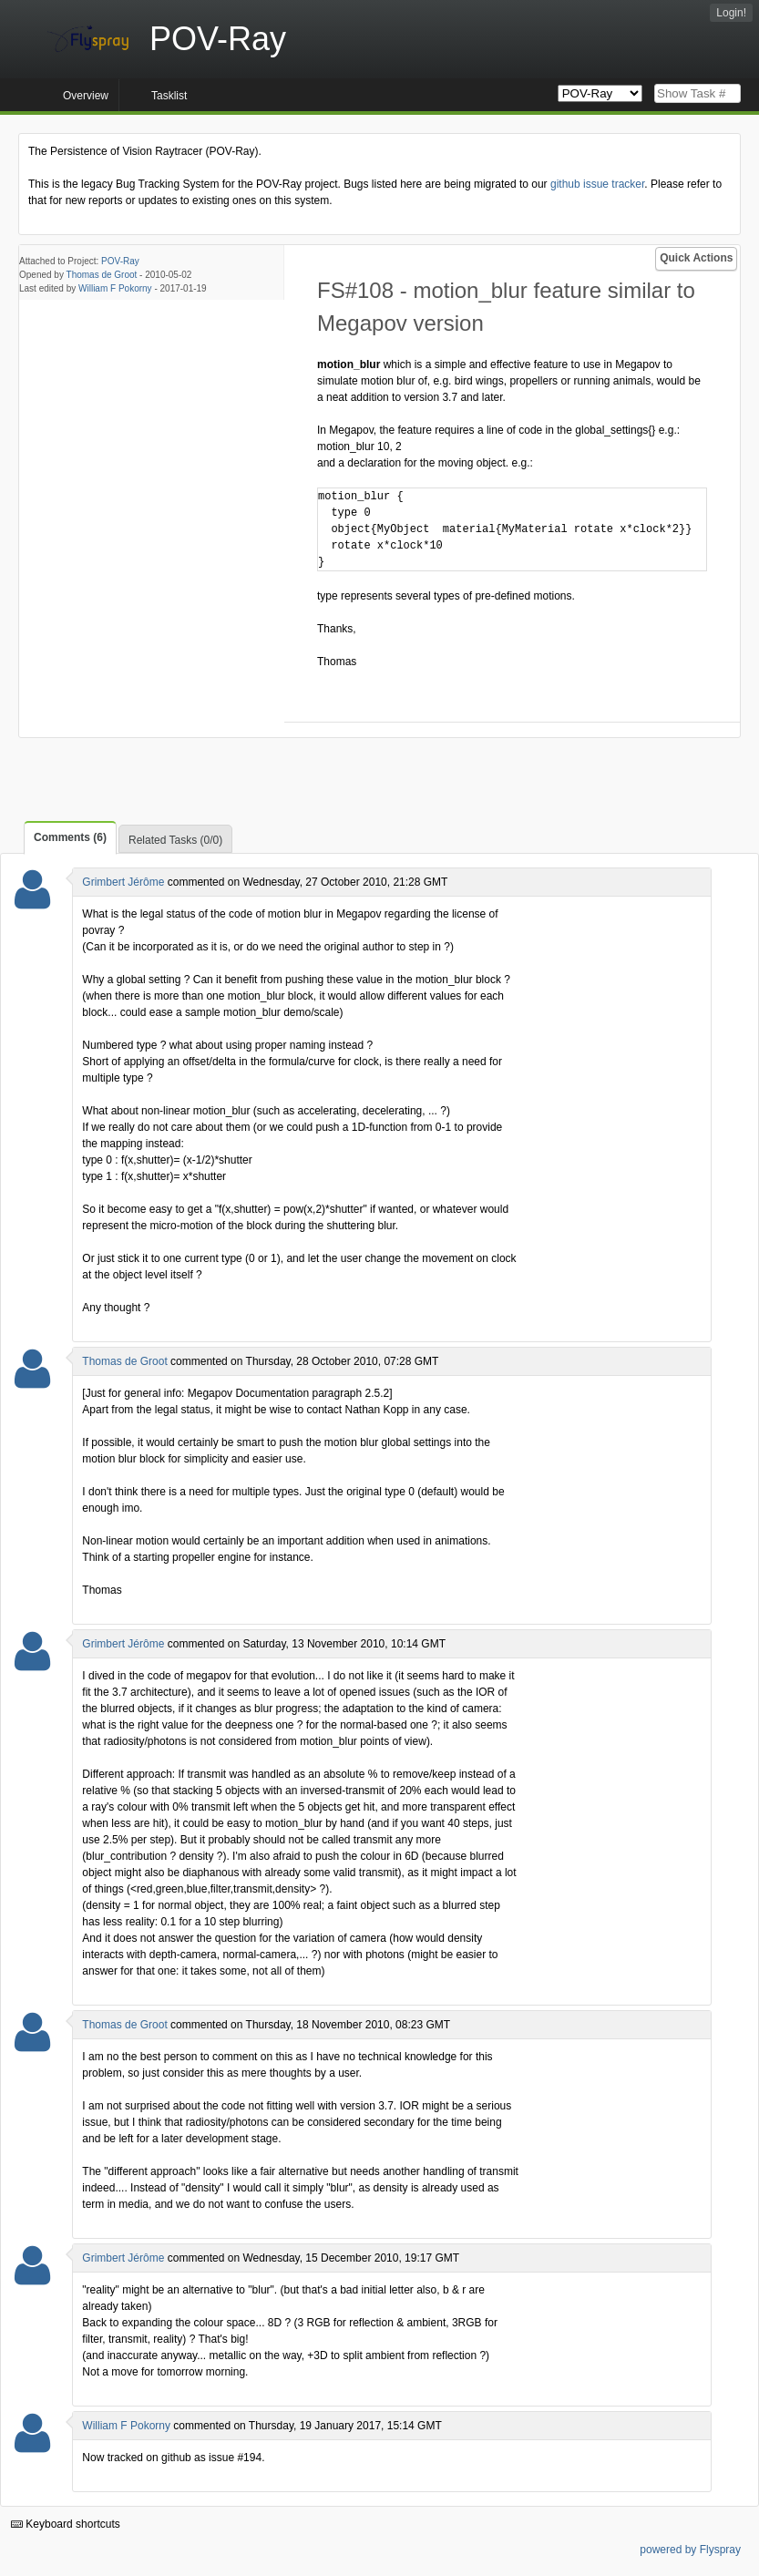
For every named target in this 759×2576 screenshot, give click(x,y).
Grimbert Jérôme (123, 882)
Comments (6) (70, 837)
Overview (85, 95)
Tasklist (169, 95)
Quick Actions (696, 257)
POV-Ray (120, 261)
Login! (731, 12)
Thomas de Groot (102, 275)
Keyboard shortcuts (65, 2524)
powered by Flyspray (690, 2549)
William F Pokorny (115, 288)
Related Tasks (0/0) (175, 840)
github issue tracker (597, 184)
